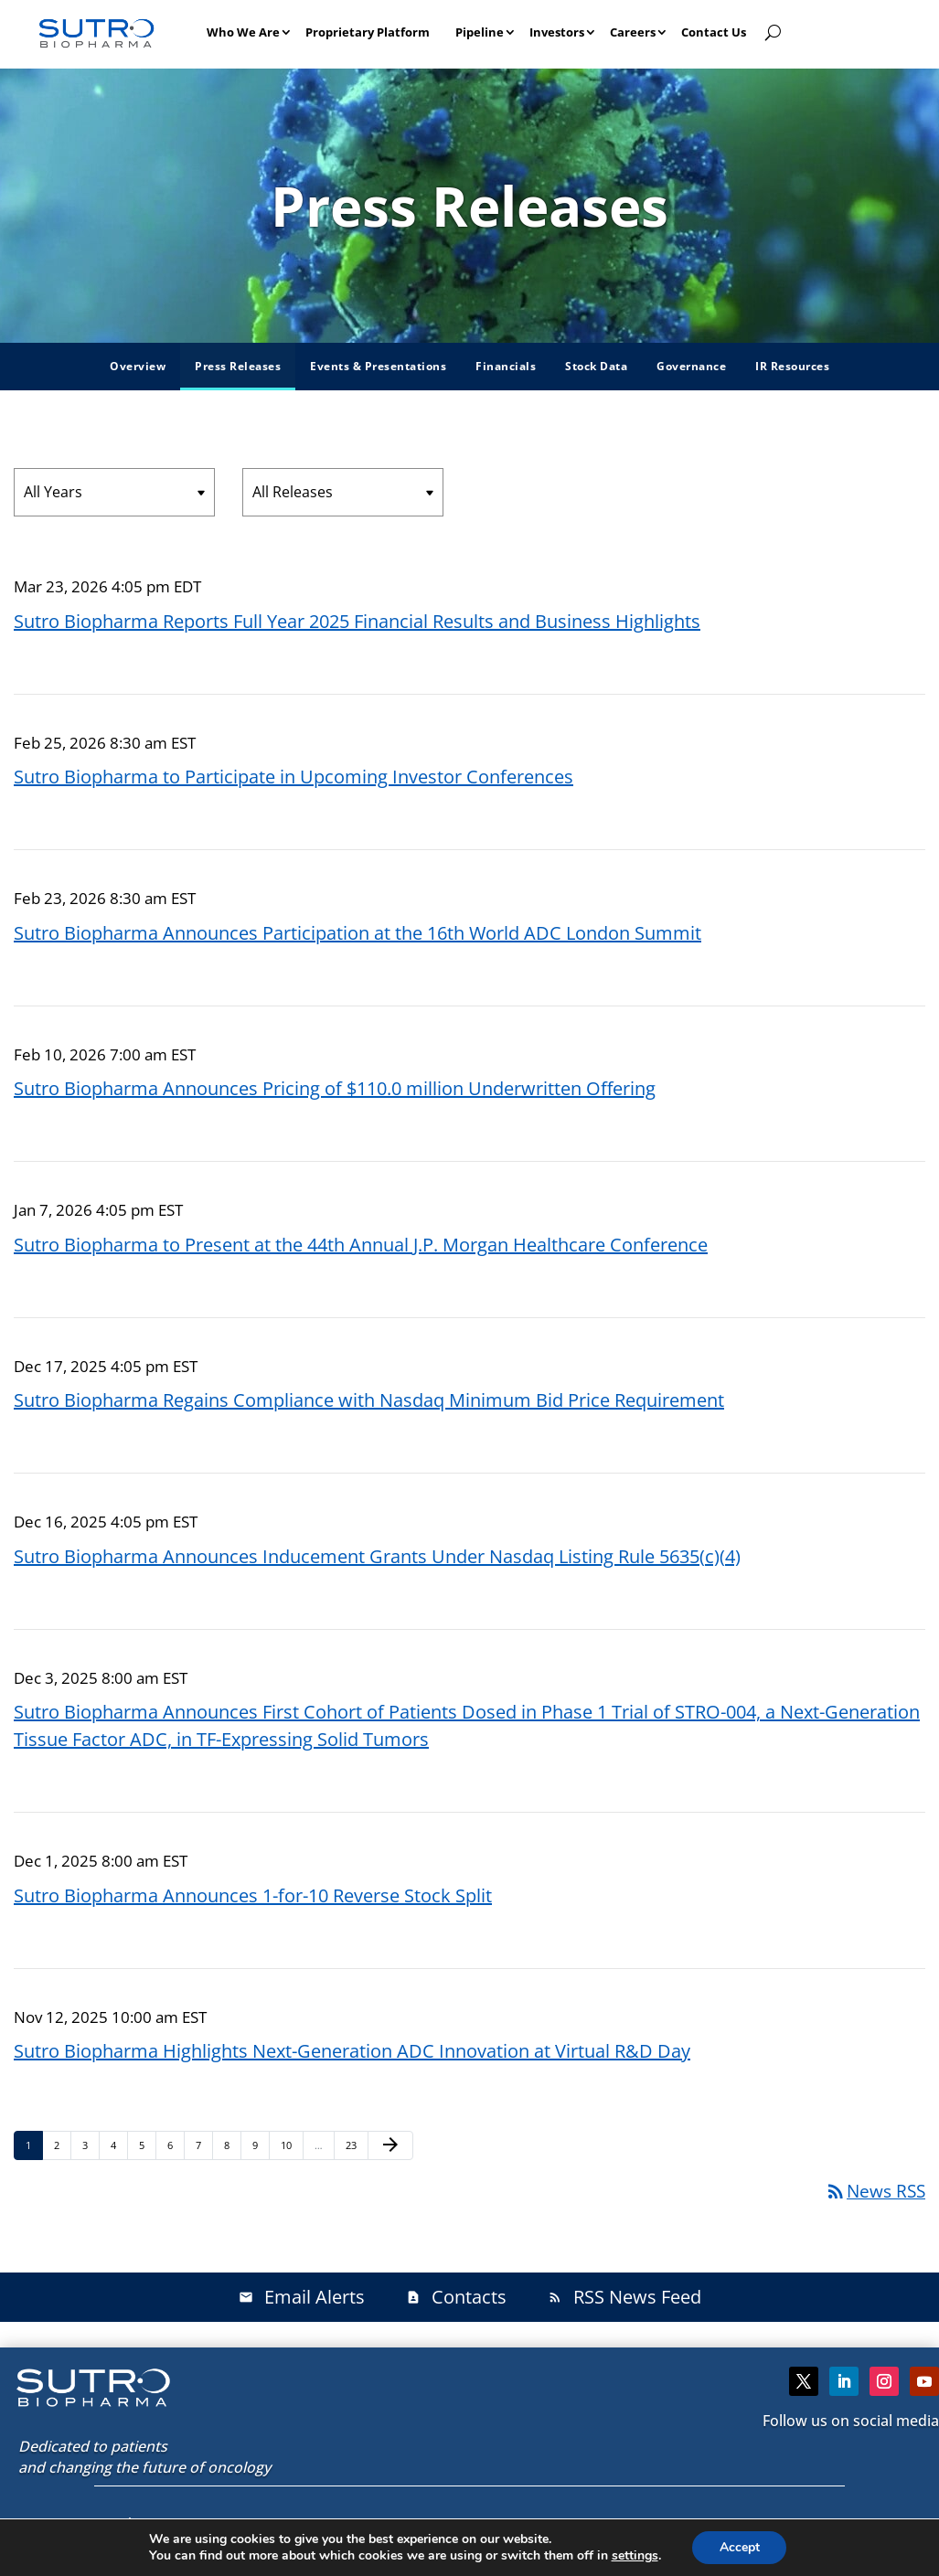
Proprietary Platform (367, 32)
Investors (556, 32)
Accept (740, 2547)
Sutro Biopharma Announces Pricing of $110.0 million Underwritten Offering (335, 1088)
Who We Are (243, 32)
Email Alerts (302, 2296)
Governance (691, 366)
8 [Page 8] (232, 2144)
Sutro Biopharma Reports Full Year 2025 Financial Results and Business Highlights (357, 621)
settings (634, 2556)
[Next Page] (390, 2145)
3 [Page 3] (90, 2144)
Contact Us (713, 32)
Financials (505, 366)
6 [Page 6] (175, 2144)
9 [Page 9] (260, 2144)
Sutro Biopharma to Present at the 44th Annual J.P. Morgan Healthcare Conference (361, 1244)
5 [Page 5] (147, 2144)
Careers (633, 32)
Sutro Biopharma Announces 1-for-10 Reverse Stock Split (253, 1895)
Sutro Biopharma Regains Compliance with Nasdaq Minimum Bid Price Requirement (369, 1400)
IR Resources (792, 366)
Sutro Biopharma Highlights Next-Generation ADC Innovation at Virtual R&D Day (352, 2050)
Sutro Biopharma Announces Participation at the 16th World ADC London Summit (357, 933)
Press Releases (238, 366)
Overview (137, 366)
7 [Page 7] (204, 2144)
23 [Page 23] (356, 2144)
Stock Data (596, 366)
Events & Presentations (378, 366)
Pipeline (479, 32)
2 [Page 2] (62, 2144)
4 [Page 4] (119, 2144)
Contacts (456, 2296)
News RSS (875, 2191)
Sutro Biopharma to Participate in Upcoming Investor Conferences (293, 776)
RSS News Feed (624, 2296)
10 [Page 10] (291, 2144)
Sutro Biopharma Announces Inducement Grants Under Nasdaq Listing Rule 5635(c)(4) (377, 1556)
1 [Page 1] (34, 2144)
